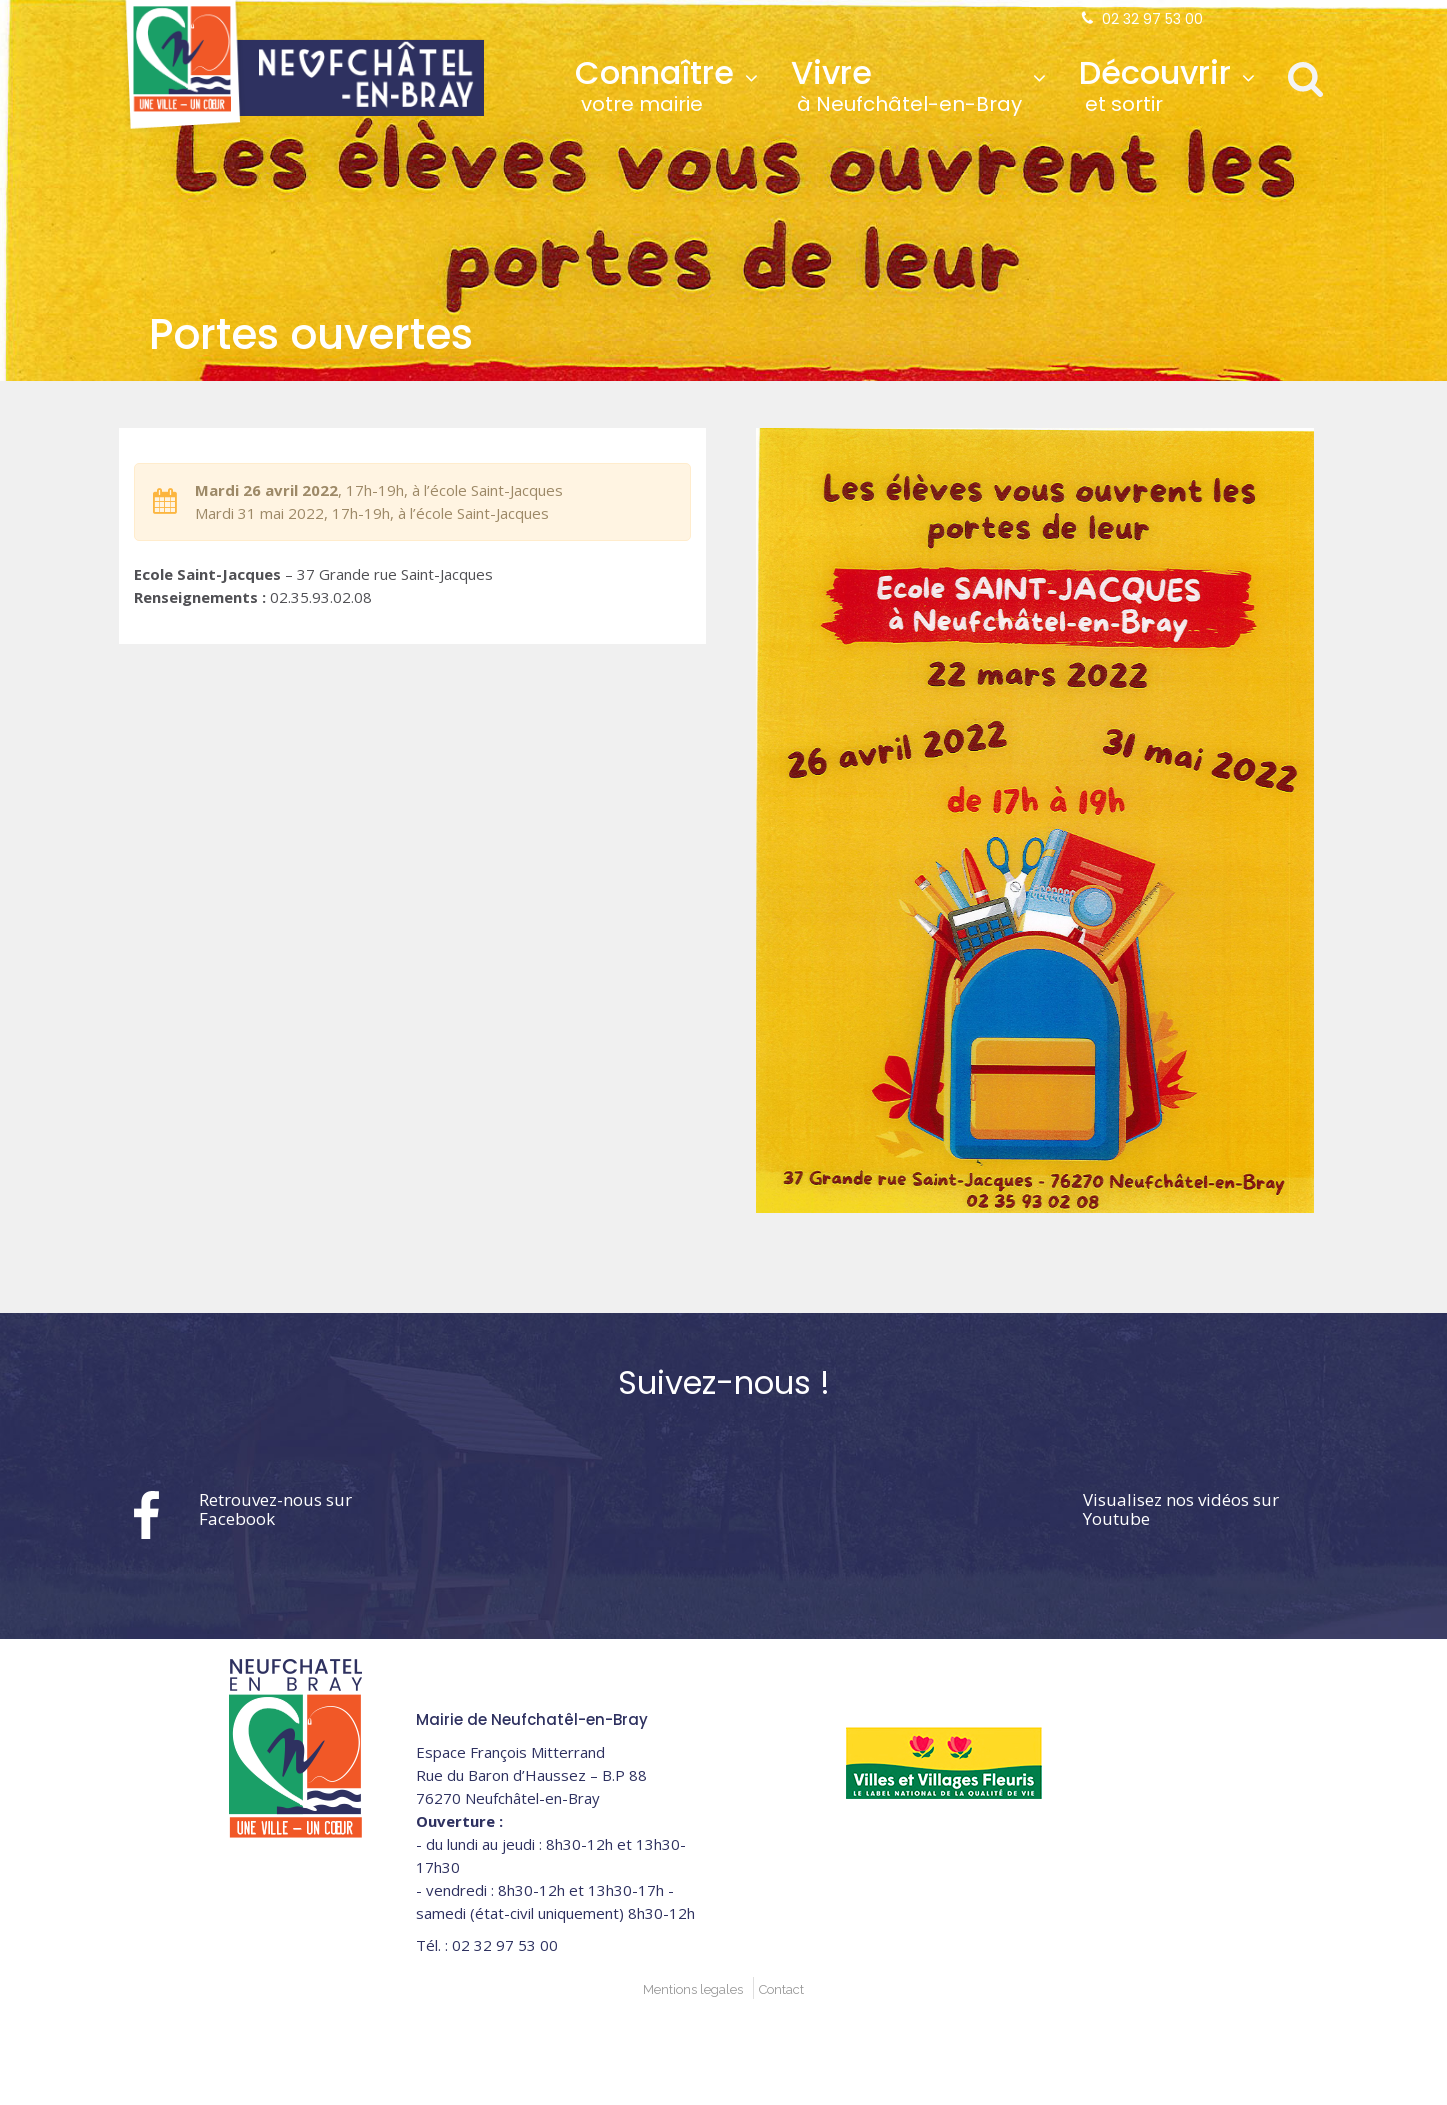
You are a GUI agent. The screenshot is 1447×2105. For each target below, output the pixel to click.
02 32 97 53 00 (1152, 19)
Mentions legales (693, 1989)
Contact (781, 1989)
